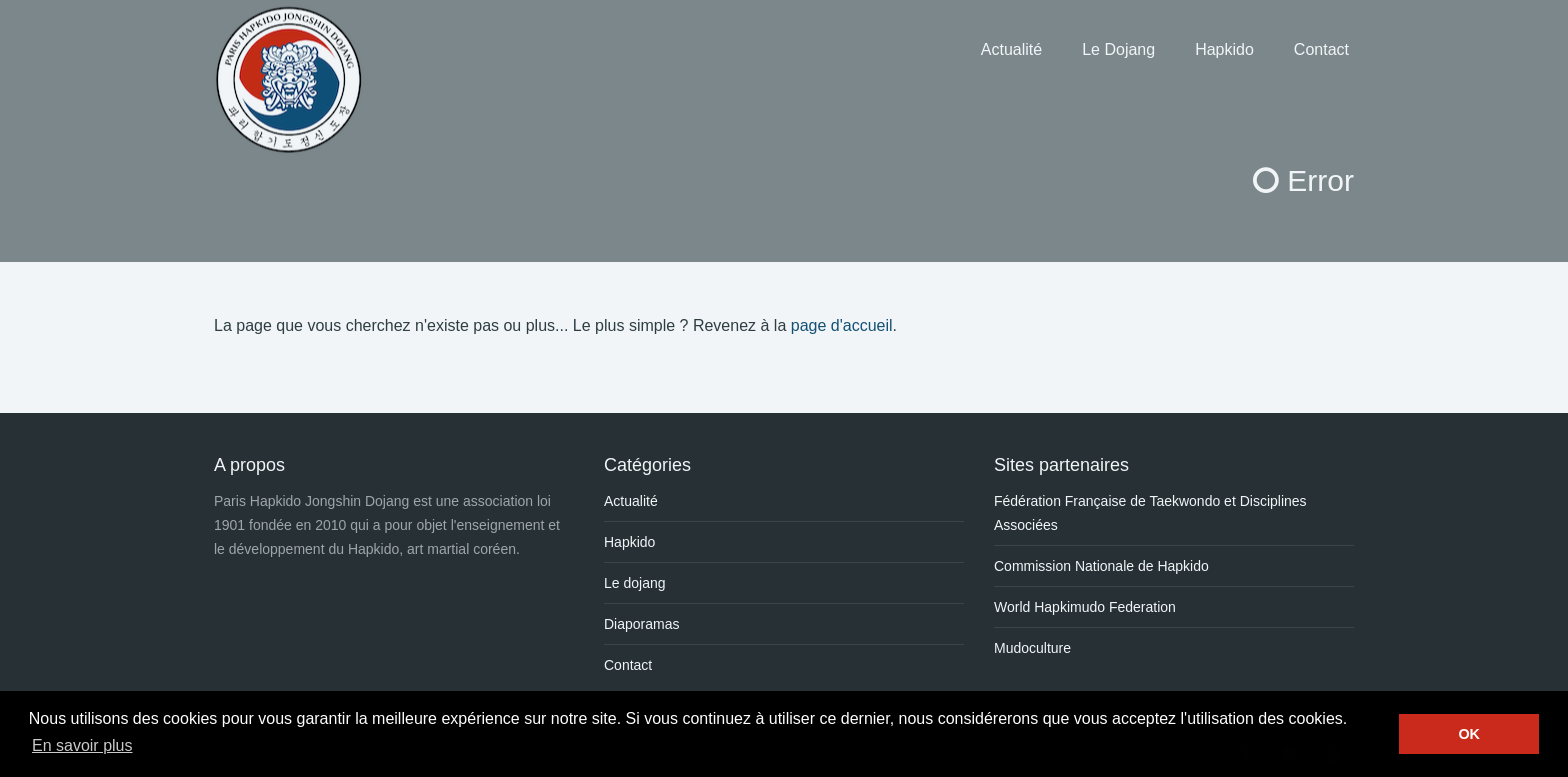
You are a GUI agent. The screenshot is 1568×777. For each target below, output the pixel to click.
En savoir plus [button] (82, 745)
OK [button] (1469, 734)
